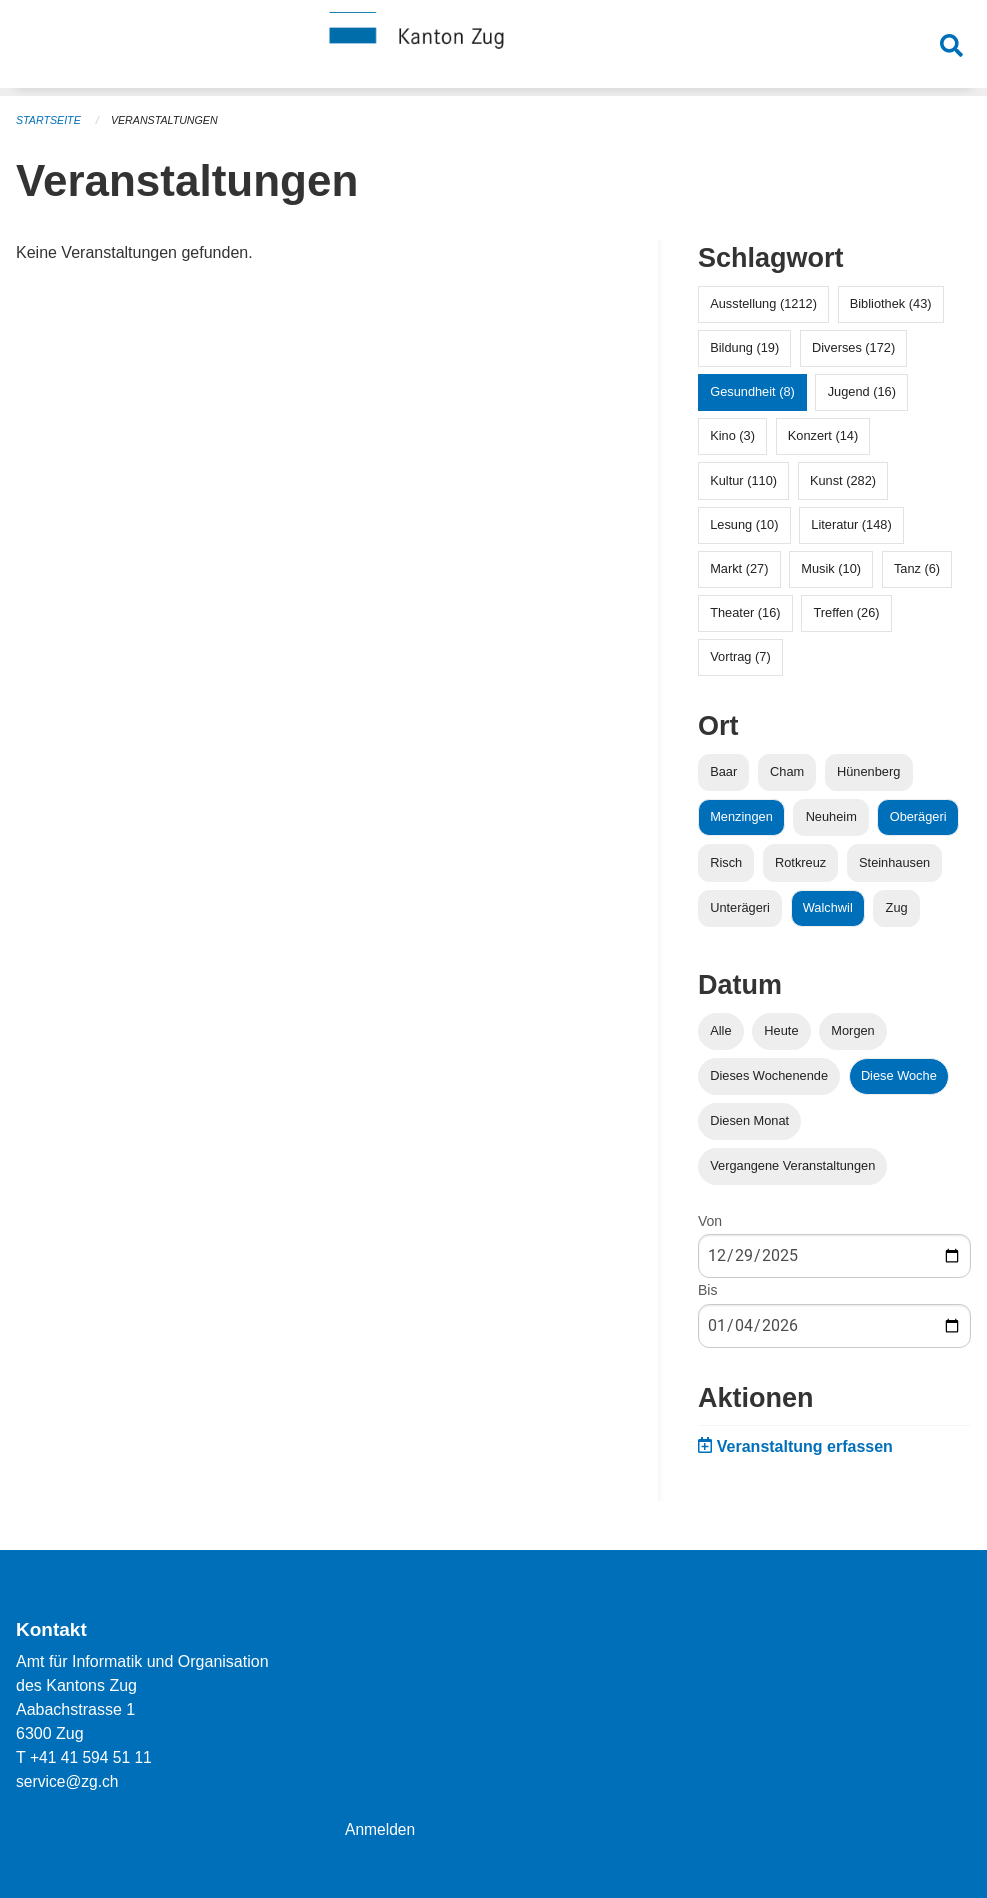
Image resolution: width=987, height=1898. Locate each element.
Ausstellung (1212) (763, 303)
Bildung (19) (744, 347)
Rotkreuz (800, 862)
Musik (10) (831, 568)
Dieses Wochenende (769, 1075)
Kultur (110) (743, 480)
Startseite (49, 120)
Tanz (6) (917, 568)
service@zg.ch (68, 1781)
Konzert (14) (823, 435)
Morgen (852, 1030)
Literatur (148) (851, 524)
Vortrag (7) (740, 656)
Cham (787, 771)
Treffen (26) (846, 612)
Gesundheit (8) (752, 391)
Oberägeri (918, 816)
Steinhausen (894, 862)
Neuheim (831, 816)
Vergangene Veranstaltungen (792, 1165)
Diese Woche (899, 1075)
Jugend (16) (862, 391)
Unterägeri (740, 907)
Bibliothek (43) (891, 303)
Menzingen (741, 816)
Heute (781, 1030)
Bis (707, 1290)
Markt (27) (739, 568)
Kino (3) (732, 435)
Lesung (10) (744, 524)
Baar (723, 771)
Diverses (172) (853, 347)
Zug (897, 907)
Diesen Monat (749, 1120)
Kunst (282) (843, 480)
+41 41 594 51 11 (92, 1757)
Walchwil (828, 907)
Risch (726, 862)
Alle (720, 1030)
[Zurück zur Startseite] (494, 48)
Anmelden (381, 1829)
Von (710, 1221)
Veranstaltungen (168, 120)
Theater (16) (745, 612)
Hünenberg (868, 771)
